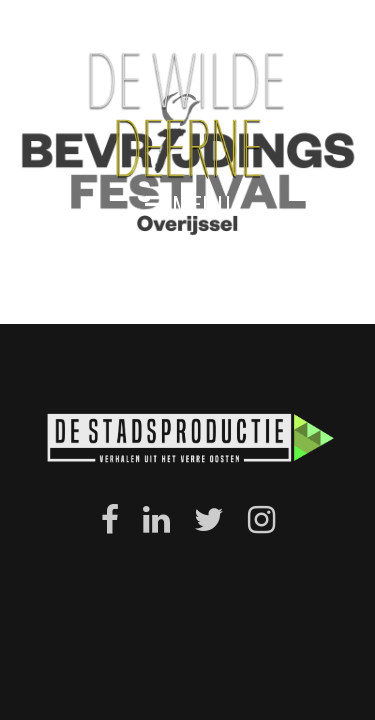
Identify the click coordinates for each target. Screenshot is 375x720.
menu (188, 204)
